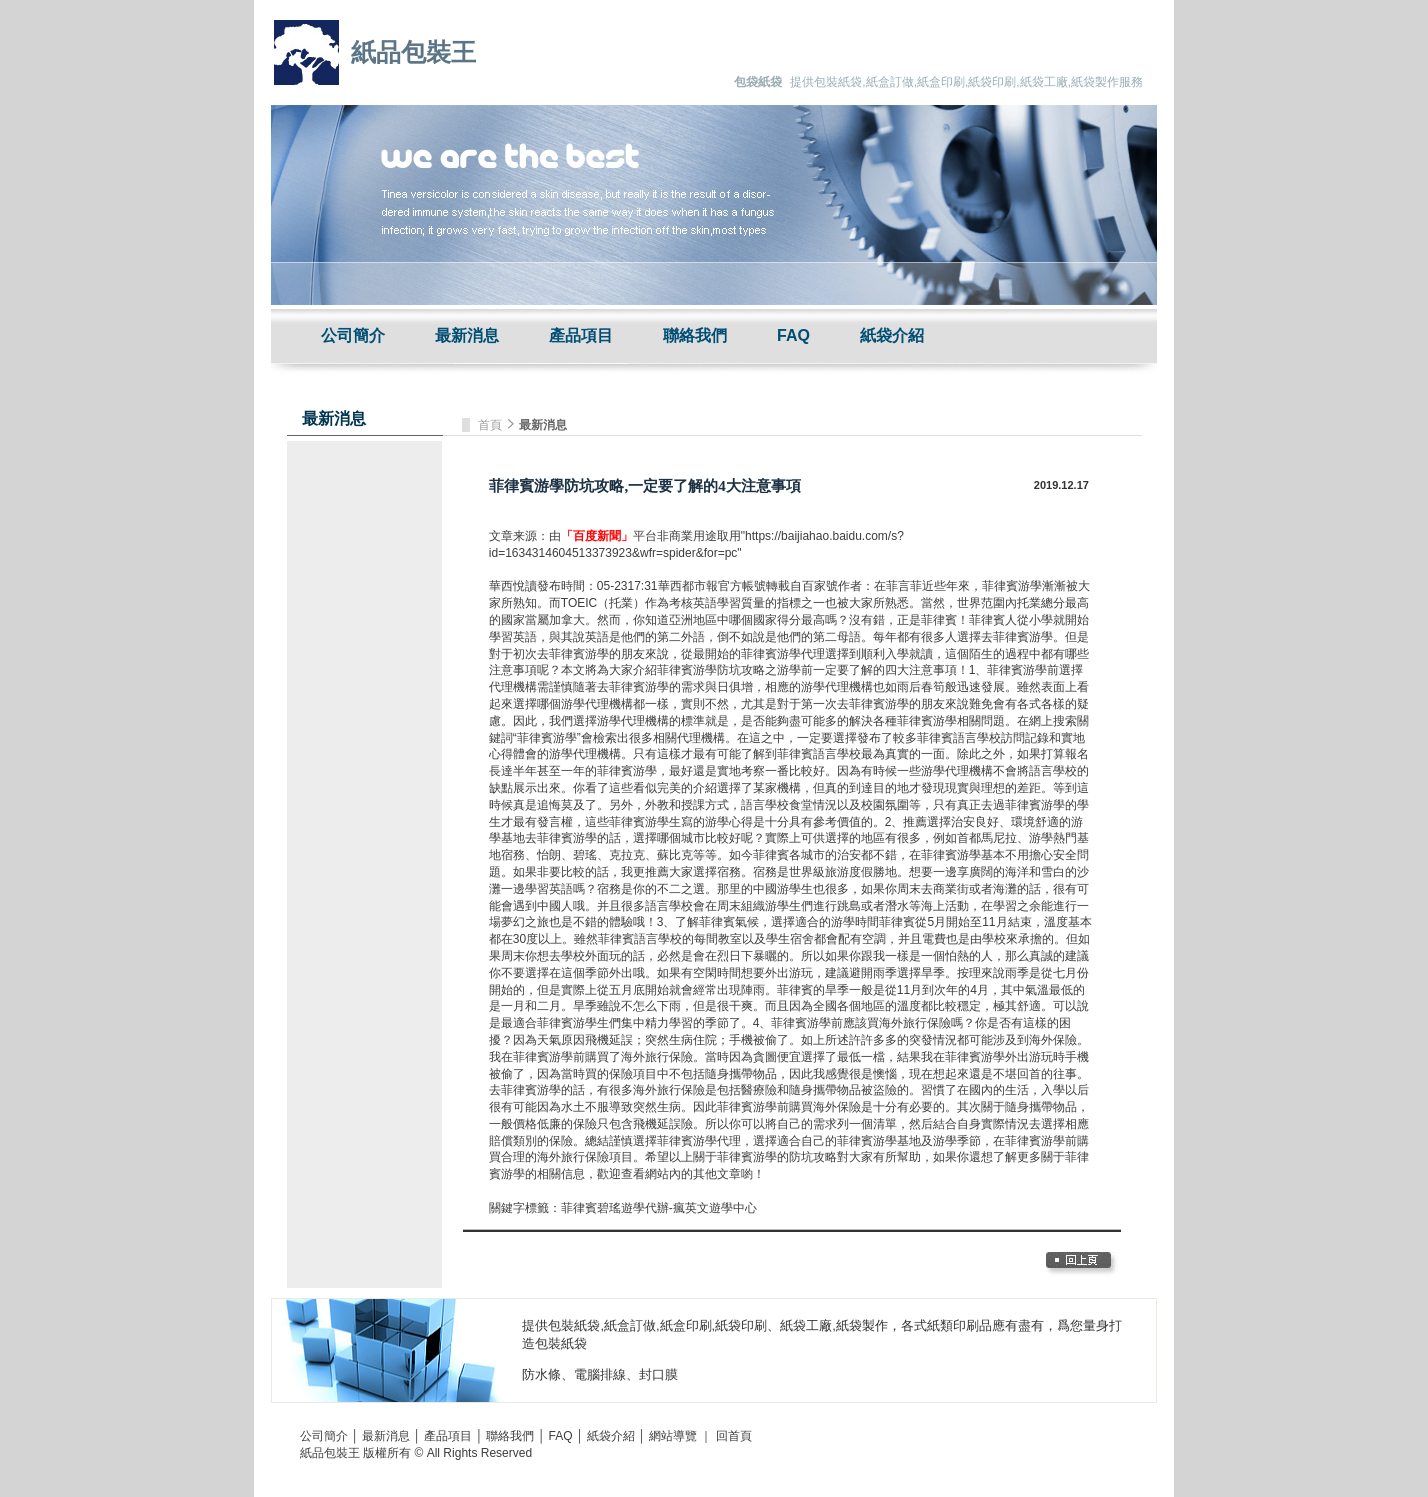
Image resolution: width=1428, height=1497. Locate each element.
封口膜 (658, 1374)
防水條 (541, 1374)
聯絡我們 (695, 335)
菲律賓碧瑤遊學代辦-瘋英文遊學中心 (659, 1208)
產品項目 (581, 335)
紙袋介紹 (892, 335)
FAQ (793, 335)
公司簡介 (353, 335)
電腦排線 (600, 1374)
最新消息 (467, 335)
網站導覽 (673, 1436)
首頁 (491, 425)
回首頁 (734, 1436)
